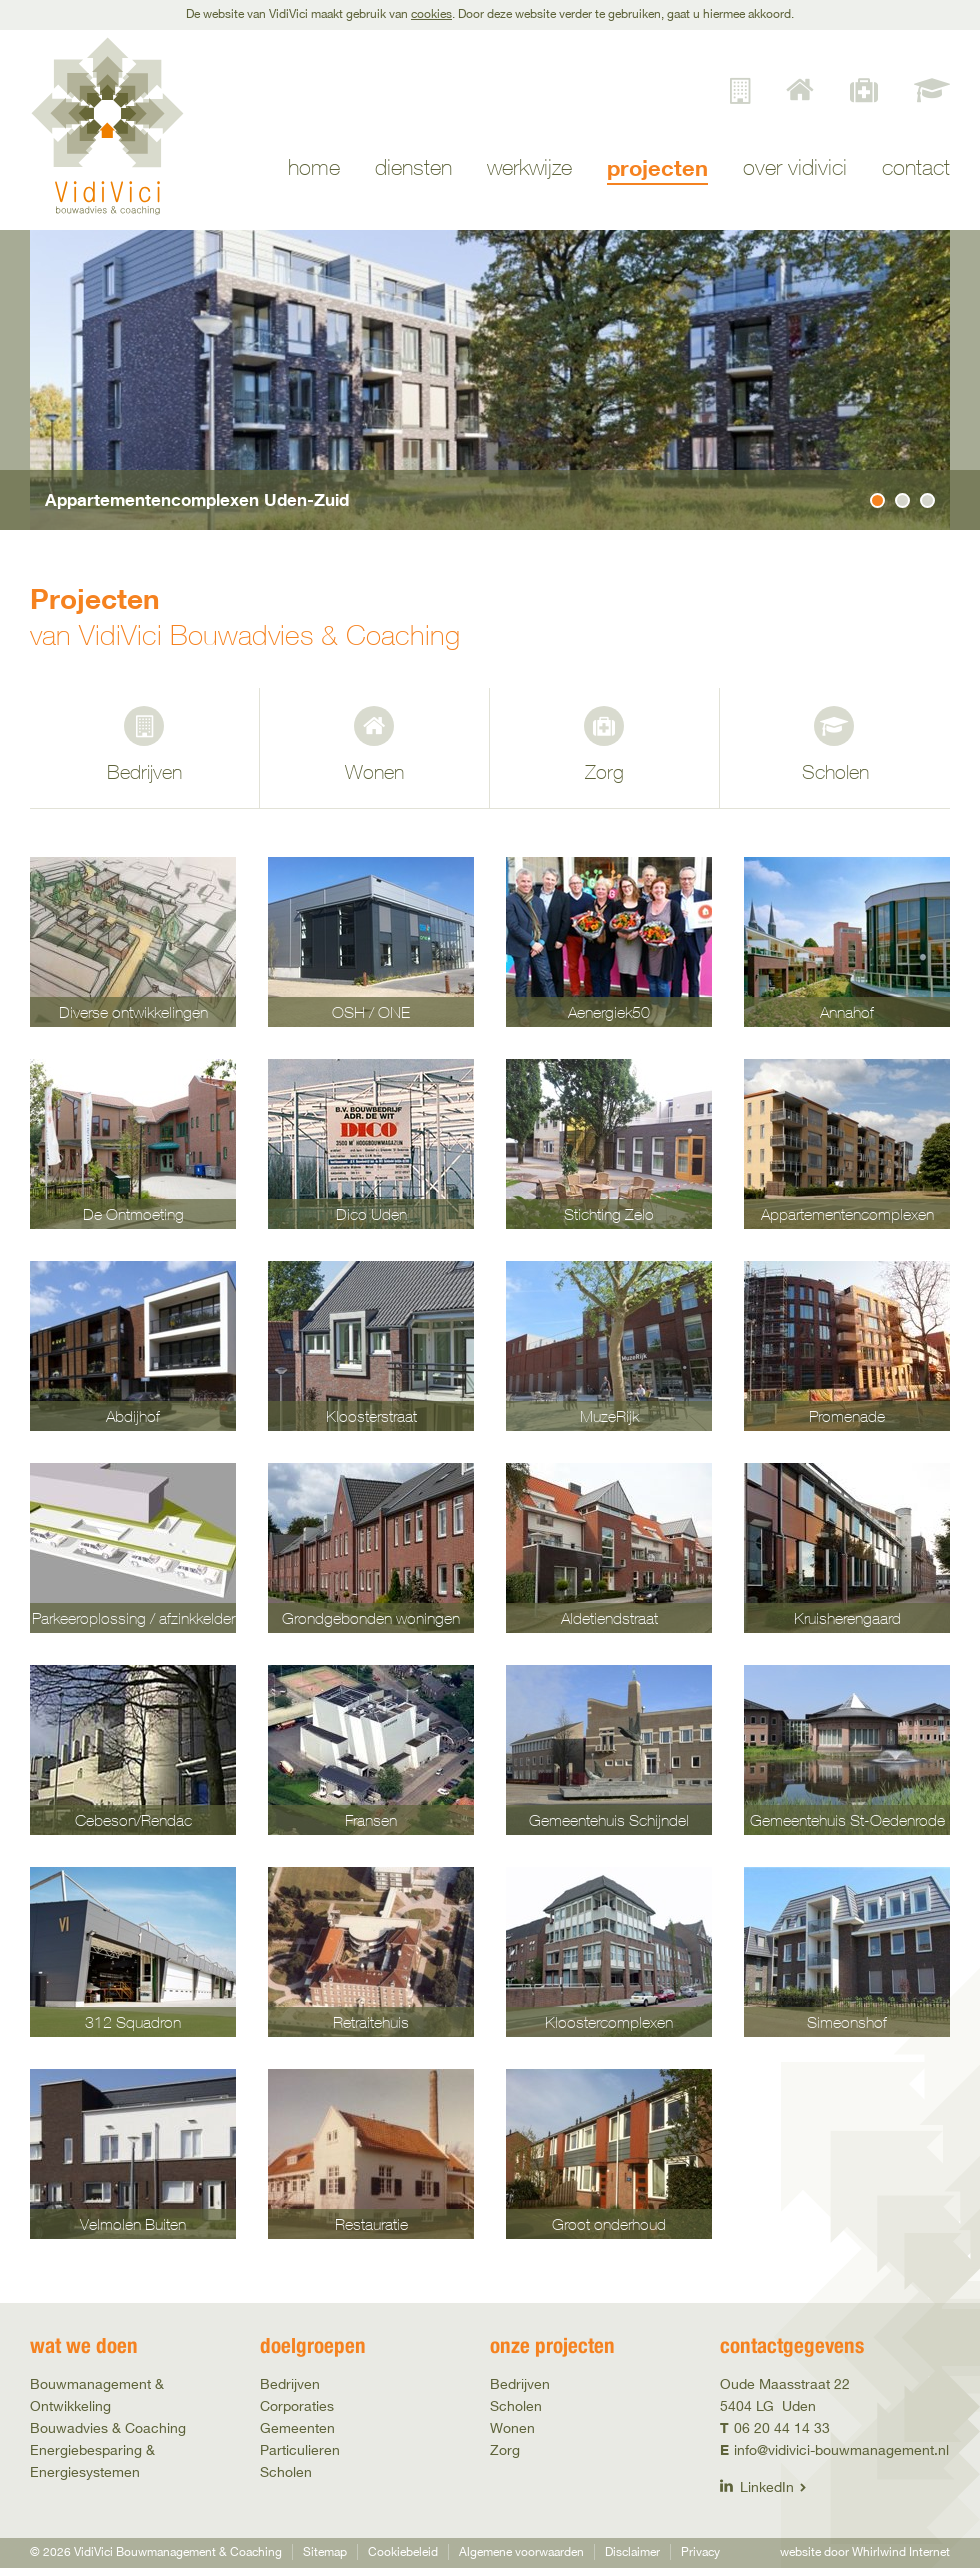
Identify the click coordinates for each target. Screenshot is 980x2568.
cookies (431, 13)
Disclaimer (632, 2551)
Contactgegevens (792, 2345)
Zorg (604, 771)
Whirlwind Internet (901, 2551)
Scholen (835, 771)
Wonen (374, 771)
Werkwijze (529, 167)
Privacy (700, 2551)
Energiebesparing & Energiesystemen (92, 2460)
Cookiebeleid (403, 2551)
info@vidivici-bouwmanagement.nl (841, 2449)
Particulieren (300, 2449)
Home (314, 167)
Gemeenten (297, 2427)
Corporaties (297, 2405)
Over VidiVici (795, 167)
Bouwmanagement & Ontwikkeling (97, 2394)
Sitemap (325, 2551)
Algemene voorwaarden (521, 2551)
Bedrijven (144, 771)
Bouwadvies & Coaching (108, 2427)
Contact (916, 167)
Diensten (413, 167)
